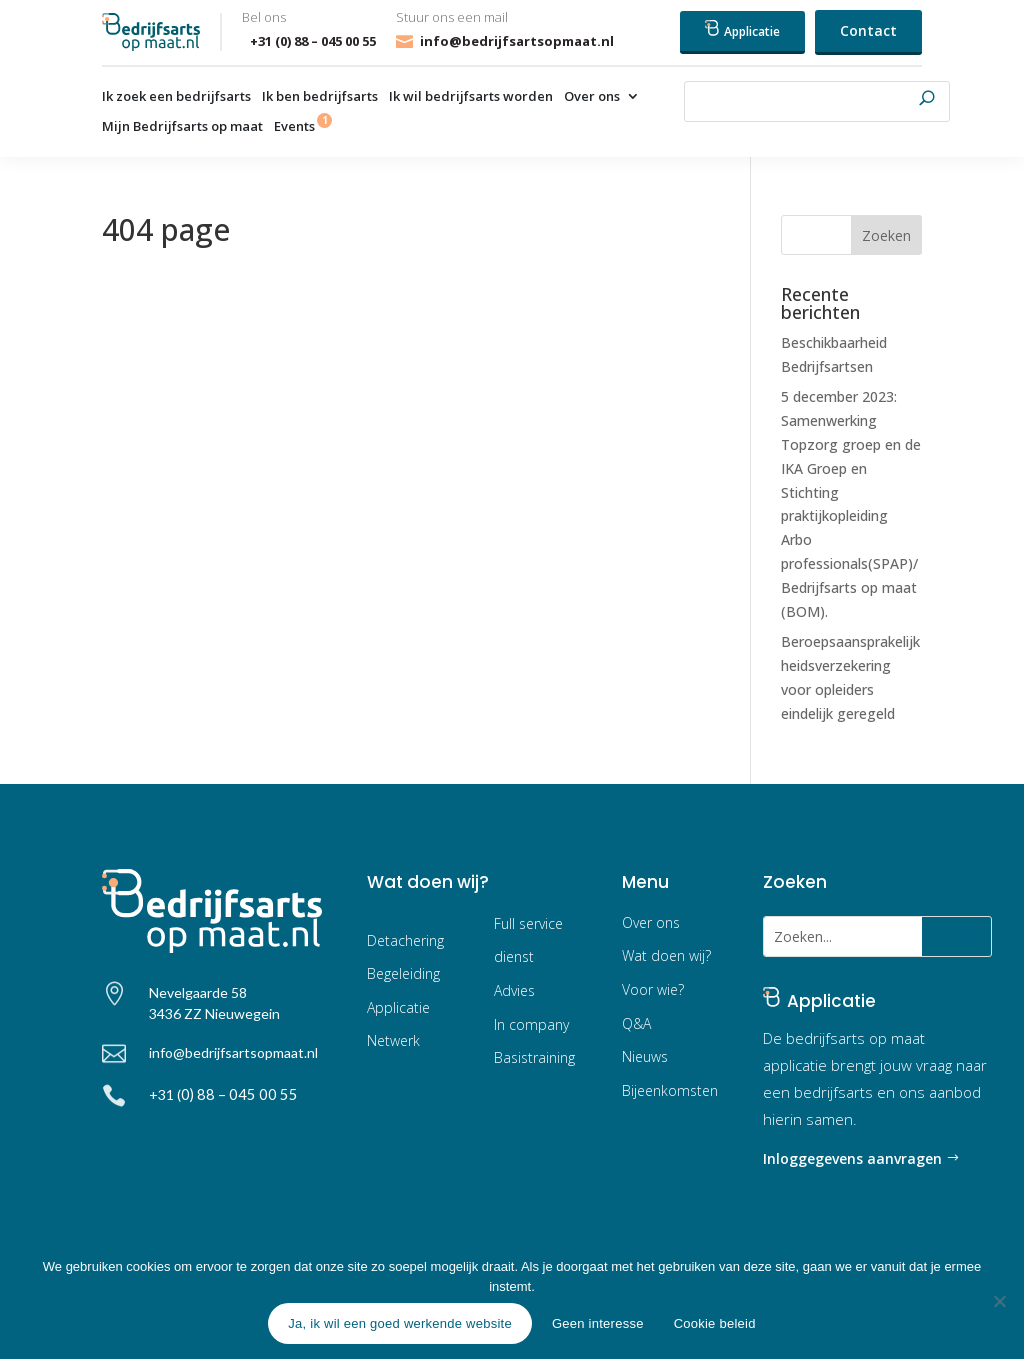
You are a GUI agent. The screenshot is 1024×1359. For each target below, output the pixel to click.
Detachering (405, 940)
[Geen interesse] (999, 1301)
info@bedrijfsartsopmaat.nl (517, 41)
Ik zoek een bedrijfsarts (176, 97)
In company (531, 1024)
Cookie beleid (715, 1323)
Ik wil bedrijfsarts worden (471, 97)
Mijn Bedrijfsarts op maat (182, 127)
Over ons (592, 97)
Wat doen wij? (666, 955)
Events (294, 127)
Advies (514, 990)
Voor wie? (653, 989)
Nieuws (645, 1056)
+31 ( (223, 1094)
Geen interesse (598, 1323)
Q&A (636, 1023)
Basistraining (534, 1057)
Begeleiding (403, 973)
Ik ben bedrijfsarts (320, 97)
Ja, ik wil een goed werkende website (400, 1323)
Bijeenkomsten (670, 1090)
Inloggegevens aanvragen (852, 1158)
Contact (868, 30)
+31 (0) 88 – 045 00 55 (309, 41)
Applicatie (742, 30)
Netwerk (393, 1040)
